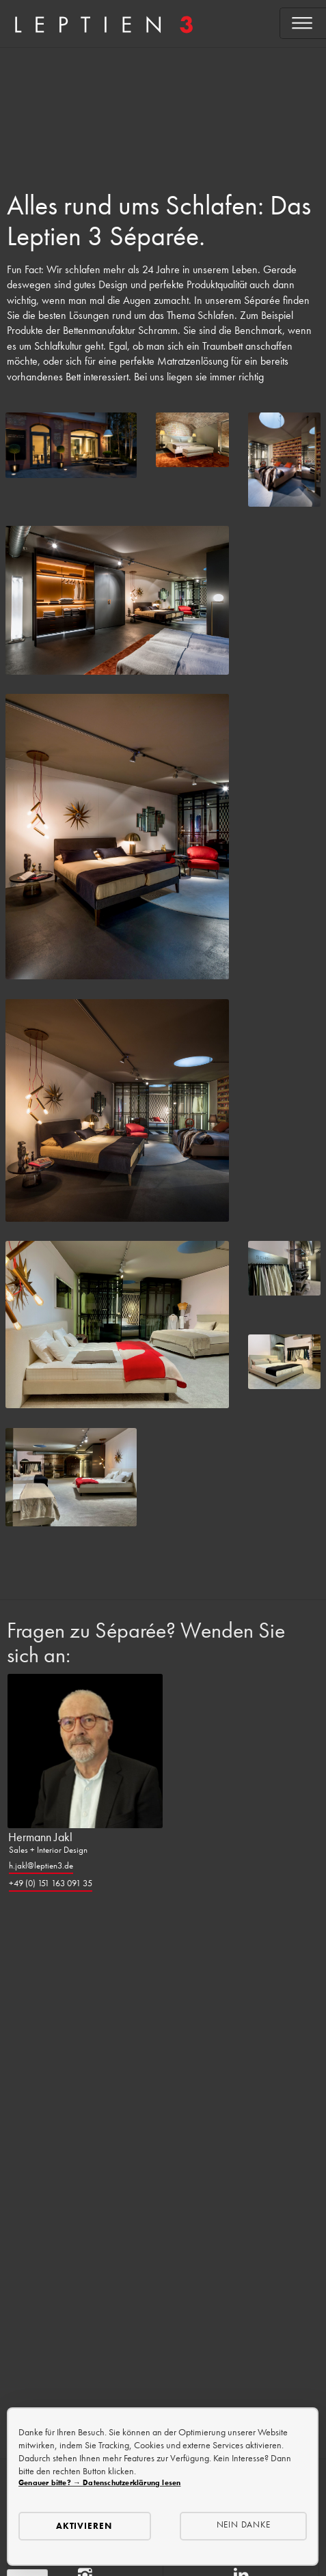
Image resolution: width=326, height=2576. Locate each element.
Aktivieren (84, 2526)
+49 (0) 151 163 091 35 (50, 1883)
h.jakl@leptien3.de (41, 1865)
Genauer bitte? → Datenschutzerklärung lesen (99, 2482)
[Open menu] (303, 23)
